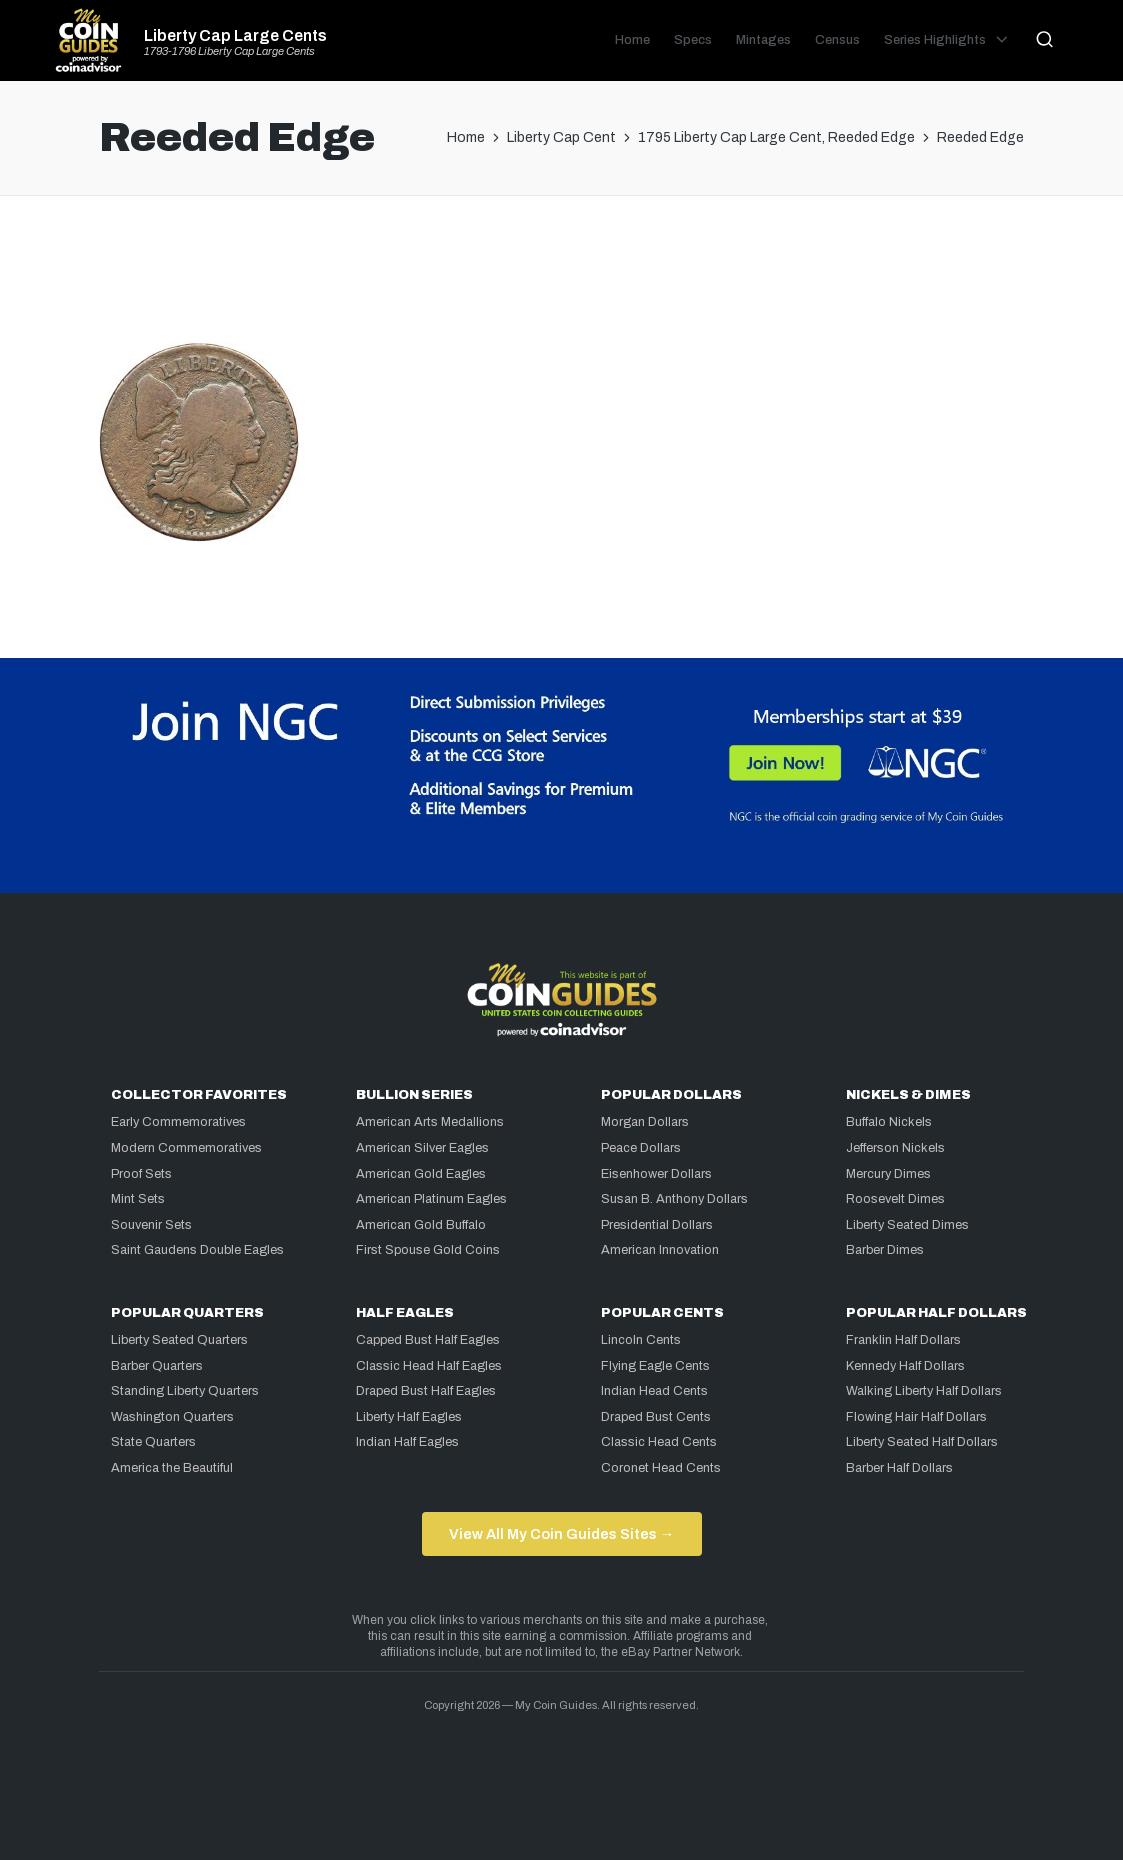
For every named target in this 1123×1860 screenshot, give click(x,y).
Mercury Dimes (888, 1174)
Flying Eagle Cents (655, 1366)
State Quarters (153, 1442)
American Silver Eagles (422, 1148)
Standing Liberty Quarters (185, 1391)
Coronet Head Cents (661, 1468)
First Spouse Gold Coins (428, 1250)
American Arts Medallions (430, 1122)
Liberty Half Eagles (409, 1417)
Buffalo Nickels (889, 1122)
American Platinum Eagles (431, 1199)
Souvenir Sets (151, 1225)
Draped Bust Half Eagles (426, 1391)
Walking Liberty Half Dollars (924, 1391)
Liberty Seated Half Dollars (922, 1442)
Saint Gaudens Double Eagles (197, 1250)
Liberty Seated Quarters (179, 1340)
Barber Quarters (157, 1366)
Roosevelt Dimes (895, 1199)
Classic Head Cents (659, 1442)
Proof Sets (141, 1174)
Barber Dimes (885, 1250)
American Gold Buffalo (421, 1225)
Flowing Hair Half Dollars (916, 1417)
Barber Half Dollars (899, 1468)
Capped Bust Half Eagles (428, 1340)
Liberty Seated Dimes (907, 1225)
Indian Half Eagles (407, 1442)
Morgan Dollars (645, 1122)
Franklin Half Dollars (903, 1340)
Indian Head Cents (654, 1391)
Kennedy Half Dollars (905, 1366)
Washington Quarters (172, 1417)
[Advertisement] (562, 277)
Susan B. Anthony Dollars (674, 1199)
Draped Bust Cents (656, 1417)
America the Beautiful (172, 1468)
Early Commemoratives (178, 1122)
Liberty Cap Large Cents (235, 36)
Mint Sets (138, 1199)
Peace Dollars (641, 1148)
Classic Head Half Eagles (429, 1366)
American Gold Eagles (421, 1174)
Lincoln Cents (641, 1340)
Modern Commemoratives (186, 1148)
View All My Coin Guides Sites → (561, 1534)
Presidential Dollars (657, 1225)
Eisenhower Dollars (656, 1174)
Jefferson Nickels (895, 1148)
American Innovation (660, 1250)
